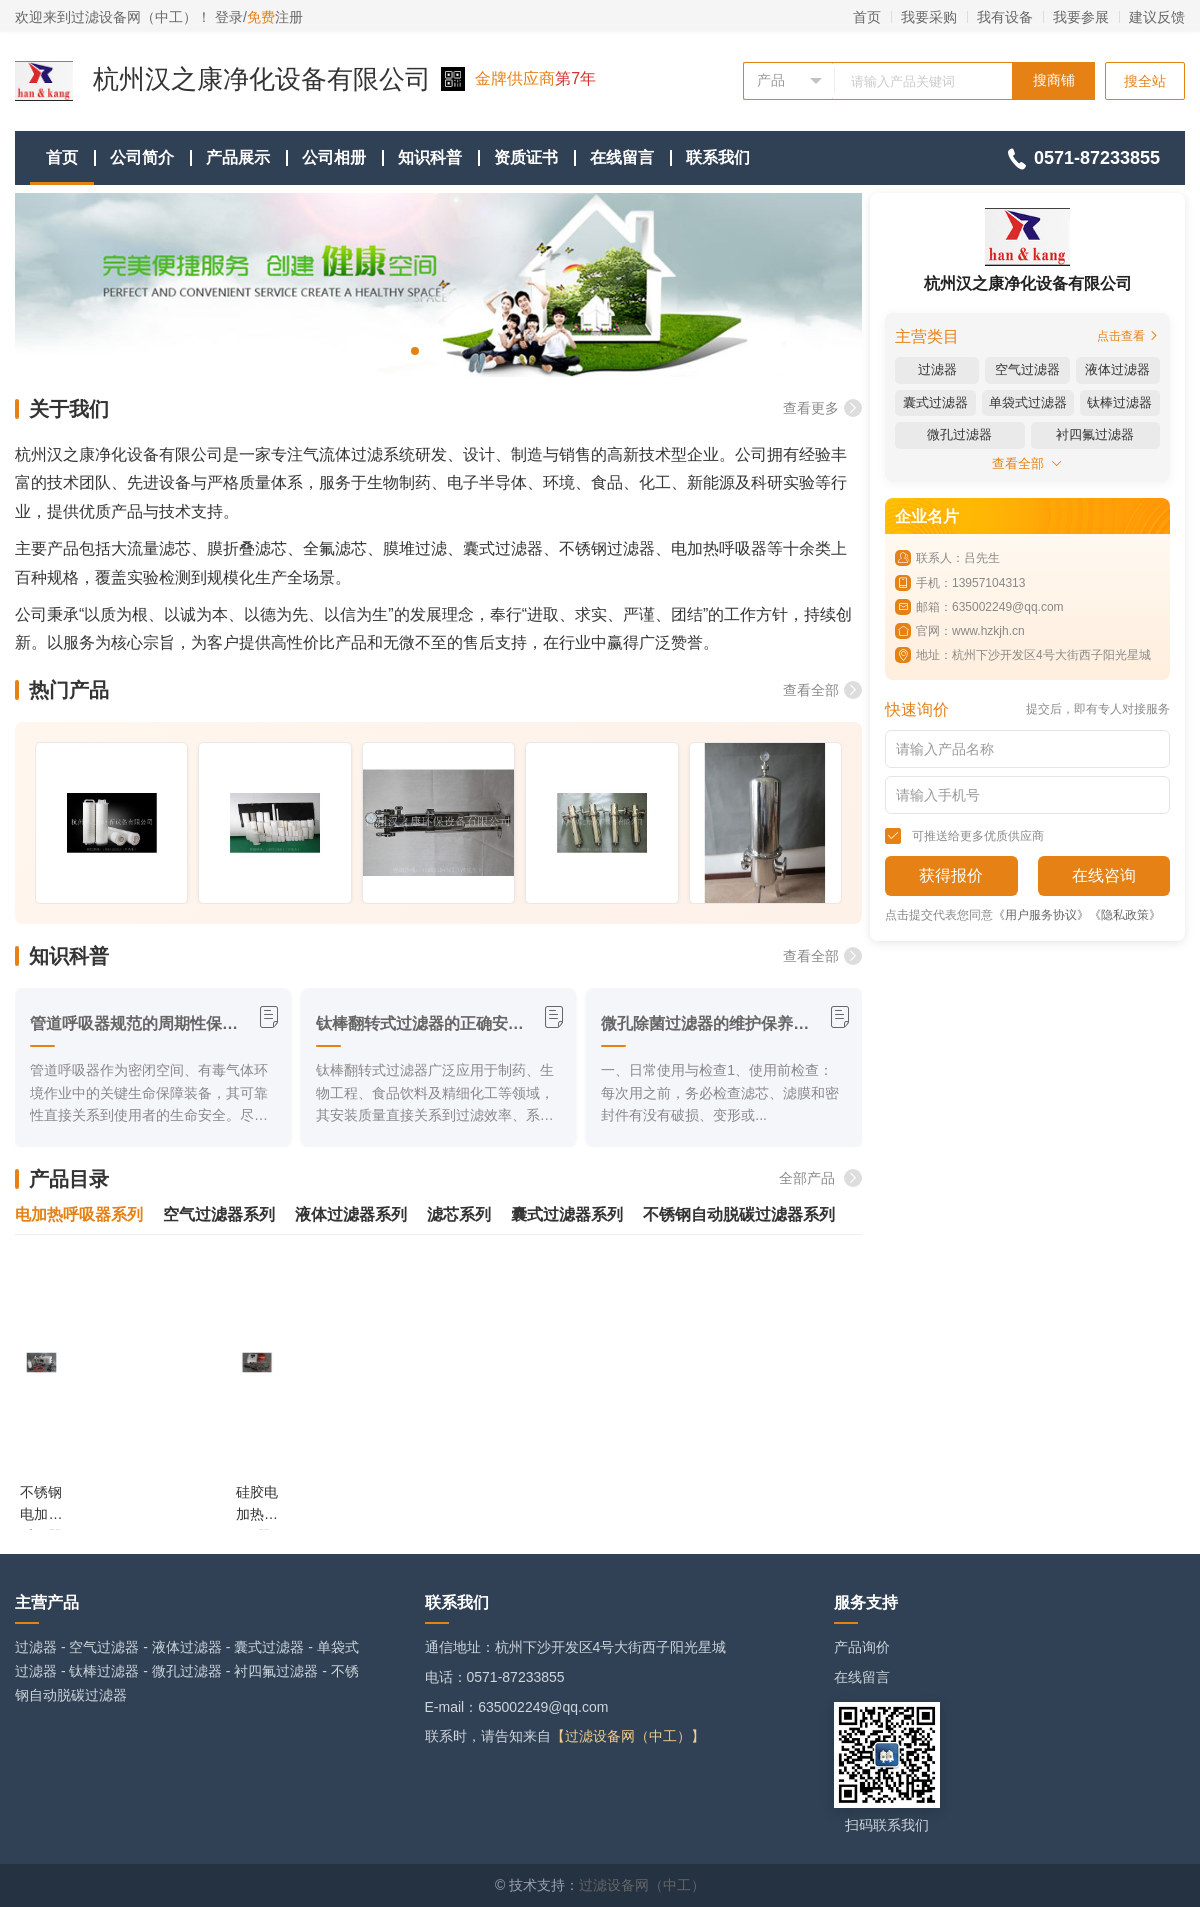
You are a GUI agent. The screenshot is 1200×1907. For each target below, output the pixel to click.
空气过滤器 (104, 1647)
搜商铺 (1054, 80)
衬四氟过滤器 (276, 1671)
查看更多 (822, 408)
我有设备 (1005, 17)
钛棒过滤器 (104, 1671)
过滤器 (36, 1647)
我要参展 (1081, 17)
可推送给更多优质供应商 (964, 836)
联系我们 (718, 157)
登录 (229, 17)
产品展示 (238, 157)
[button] (415, 351)
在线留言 (622, 157)
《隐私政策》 (1125, 915)
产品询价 (862, 1647)
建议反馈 (1157, 17)
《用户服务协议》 (1041, 915)
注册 (275, 17)
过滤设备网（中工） (642, 1885)
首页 (867, 17)
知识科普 (430, 157)
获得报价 (951, 875)
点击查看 (1128, 336)
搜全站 (1145, 81)
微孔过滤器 (187, 1671)
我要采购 (929, 17)
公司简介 (142, 157)
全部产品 (820, 1178)
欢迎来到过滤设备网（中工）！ (115, 17)
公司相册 (334, 157)
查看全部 (822, 690)
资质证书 (526, 157)
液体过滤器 (187, 1647)
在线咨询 (1104, 875)
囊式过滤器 (269, 1647)
